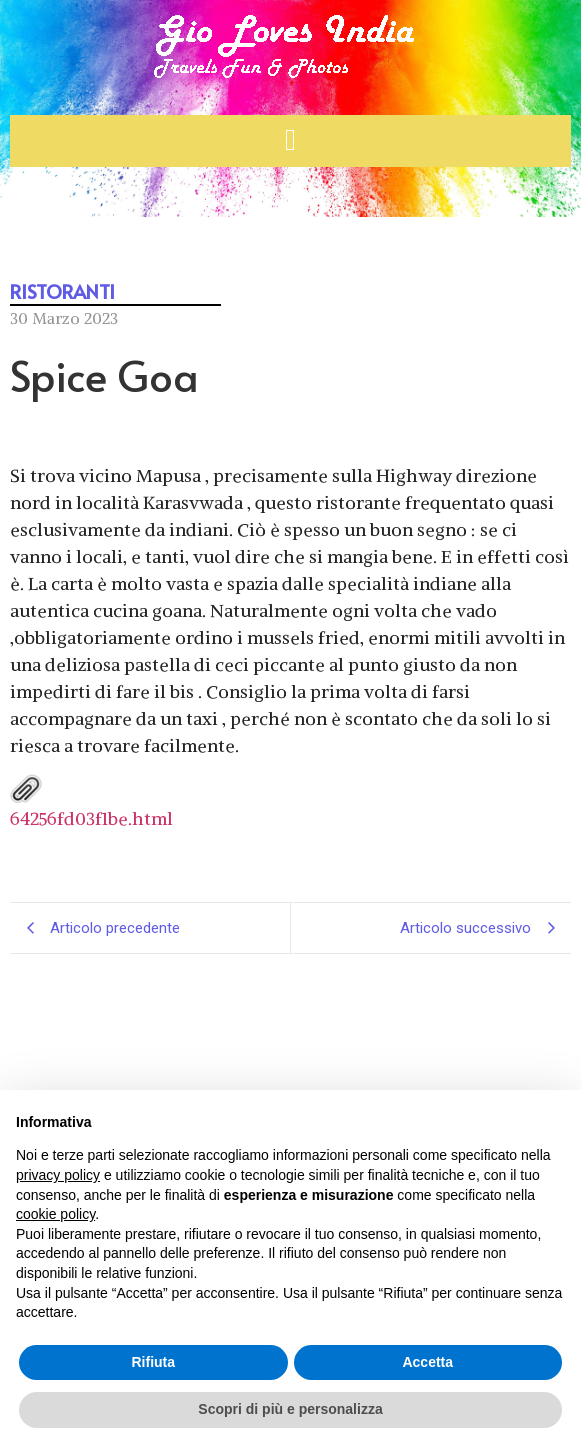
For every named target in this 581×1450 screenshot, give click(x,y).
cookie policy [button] (55, 1214)
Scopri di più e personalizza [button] (290, 1409)
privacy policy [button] (58, 1175)
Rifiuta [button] (153, 1362)
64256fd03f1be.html (91, 801)
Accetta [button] (427, 1362)
